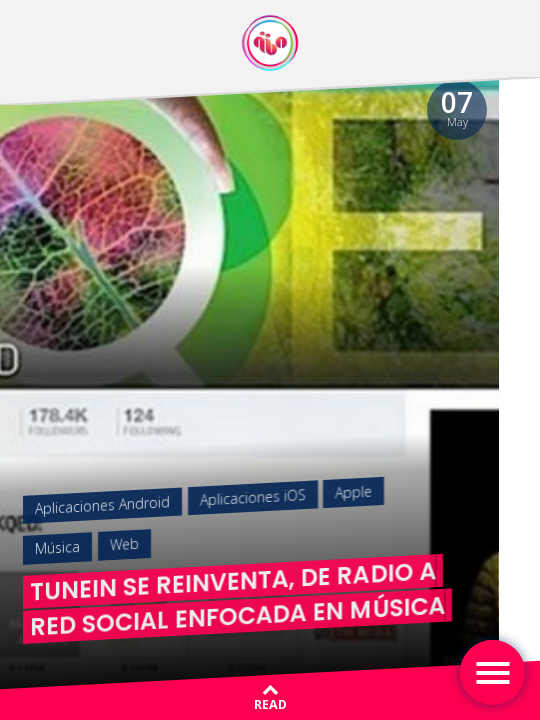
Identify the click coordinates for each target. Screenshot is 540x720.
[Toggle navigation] (492, 672)
